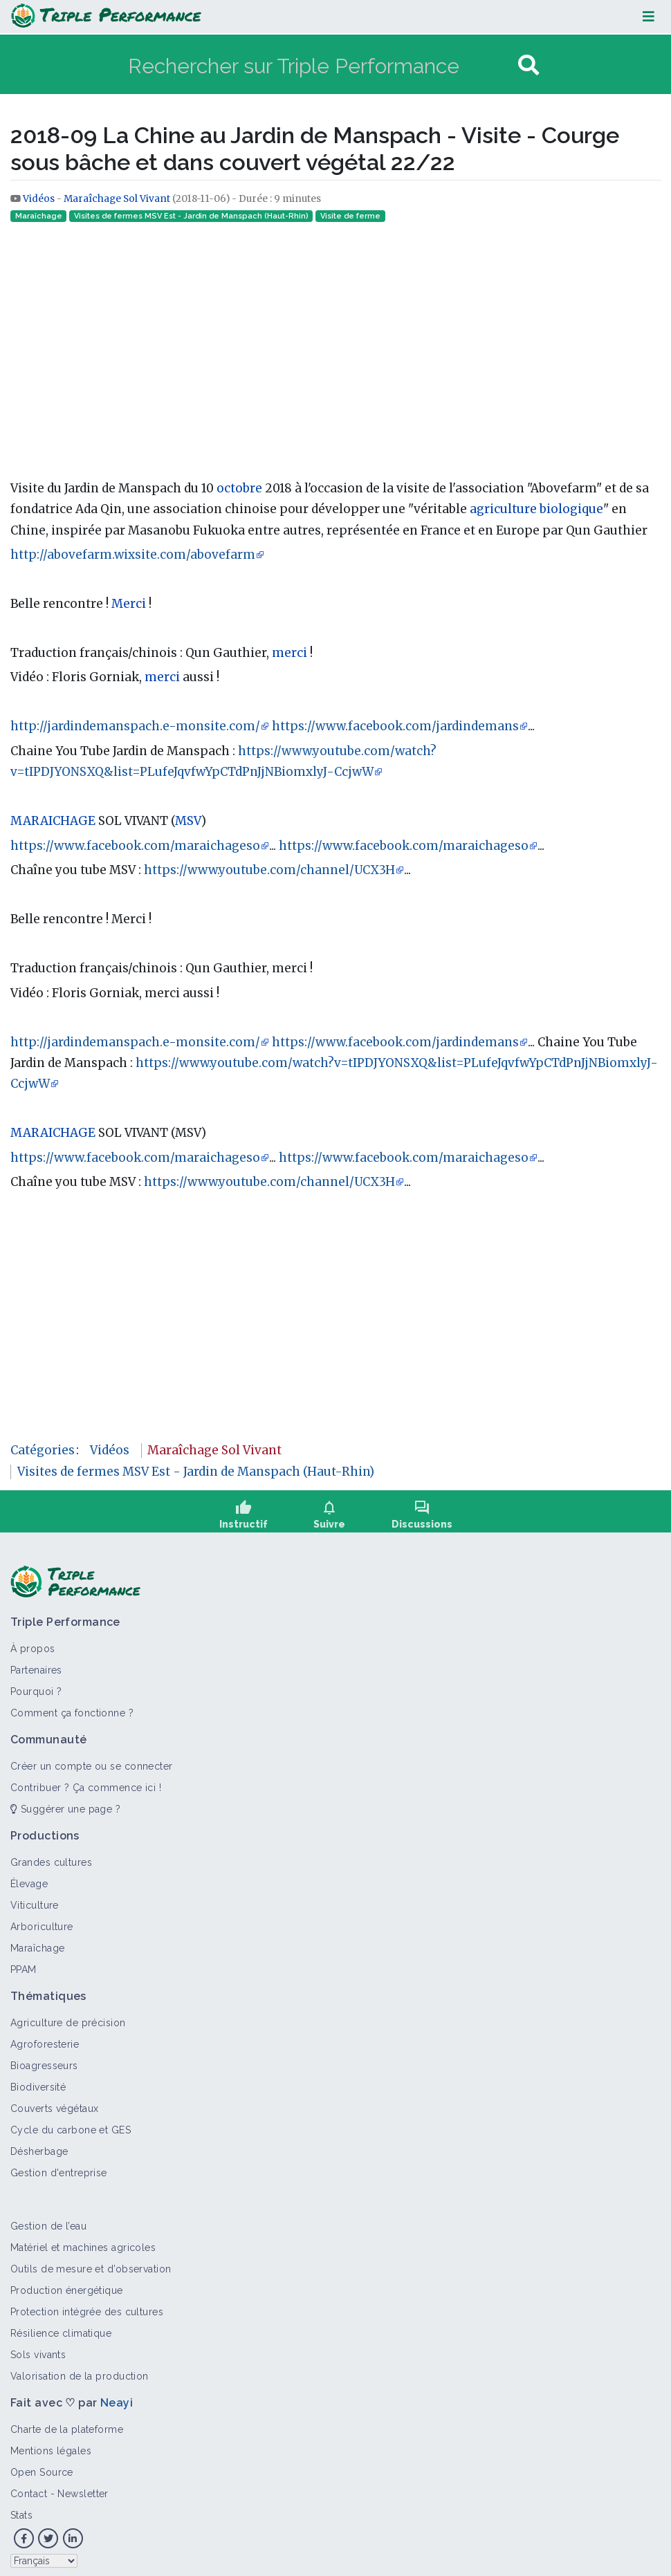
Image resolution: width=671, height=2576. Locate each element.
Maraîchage (38, 216)
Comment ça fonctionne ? (72, 1702)
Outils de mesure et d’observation (91, 2258)
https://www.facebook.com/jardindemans (395, 726)
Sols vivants (38, 2344)
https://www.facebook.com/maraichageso (135, 845)
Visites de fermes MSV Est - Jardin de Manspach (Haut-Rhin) (191, 216)
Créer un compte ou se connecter (91, 1755)
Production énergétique (66, 2280)
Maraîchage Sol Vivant (117, 199)
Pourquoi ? (36, 1681)
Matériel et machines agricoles (83, 2237)
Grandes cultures (51, 1851)
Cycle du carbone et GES (70, 2119)
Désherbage (39, 2141)
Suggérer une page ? (65, 1798)
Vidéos (40, 199)
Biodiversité (38, 2076)
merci (289, 652)
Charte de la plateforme (66, 2419)
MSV (188, 820)
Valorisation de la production (79, 2365)
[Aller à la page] (528, 65)
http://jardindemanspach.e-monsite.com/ (135, 726)
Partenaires (36, 1659)
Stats (21, 2504)
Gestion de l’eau (48, 2215)
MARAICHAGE (52, 820)
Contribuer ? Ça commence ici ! (85, 1777)
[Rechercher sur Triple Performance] (321, 65)
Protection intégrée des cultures (86, 2301)
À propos (32, 1638)
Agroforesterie (44, 2033)
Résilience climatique (60, 2322)
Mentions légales (50, 2440)
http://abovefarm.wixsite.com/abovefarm (132, 554)
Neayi (116, 2392)
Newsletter (82, 2483)
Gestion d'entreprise (58, 2162)
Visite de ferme (350, 216)
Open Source (41, 2461)
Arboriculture (41, 1916)
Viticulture (34, 1894)
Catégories (42, 1450)
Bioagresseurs (44, 2055)
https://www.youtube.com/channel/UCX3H (269, 870)
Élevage (29, 1873)
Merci (128, 603)
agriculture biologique (536, 509)
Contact (28, 2483)
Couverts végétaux (54, 2098)
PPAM (23, 1959)
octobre (239, 488)
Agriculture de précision (68, 2012)
